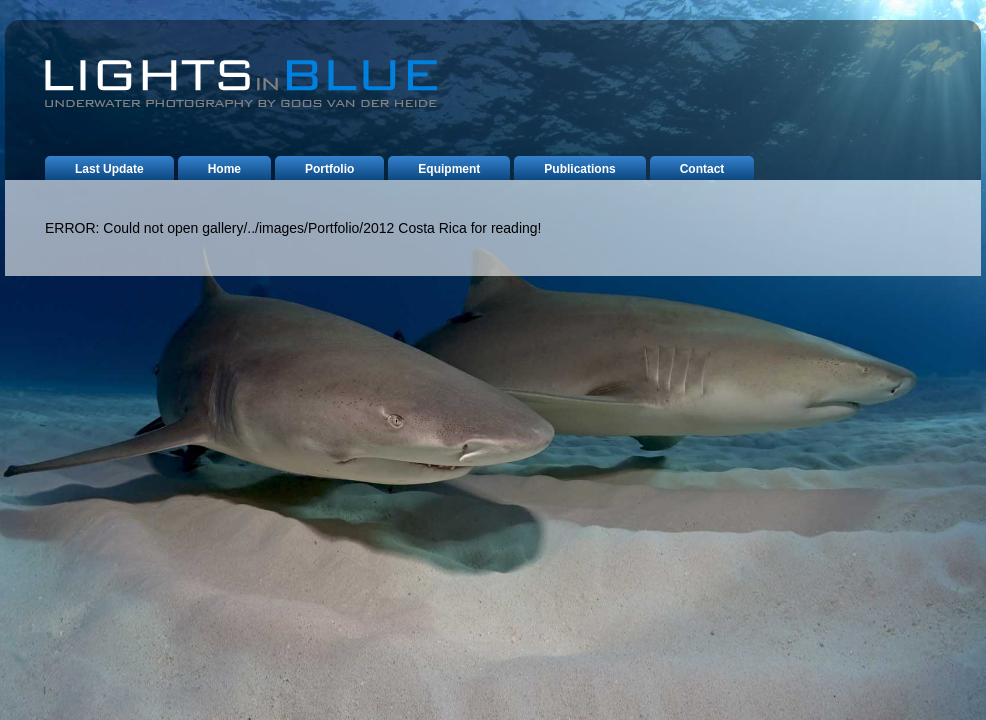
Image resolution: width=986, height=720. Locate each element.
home (224, 169)
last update (109, 169)
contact (702, 169)
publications (579, 169)
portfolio (329, 169)
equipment (449, 169)
